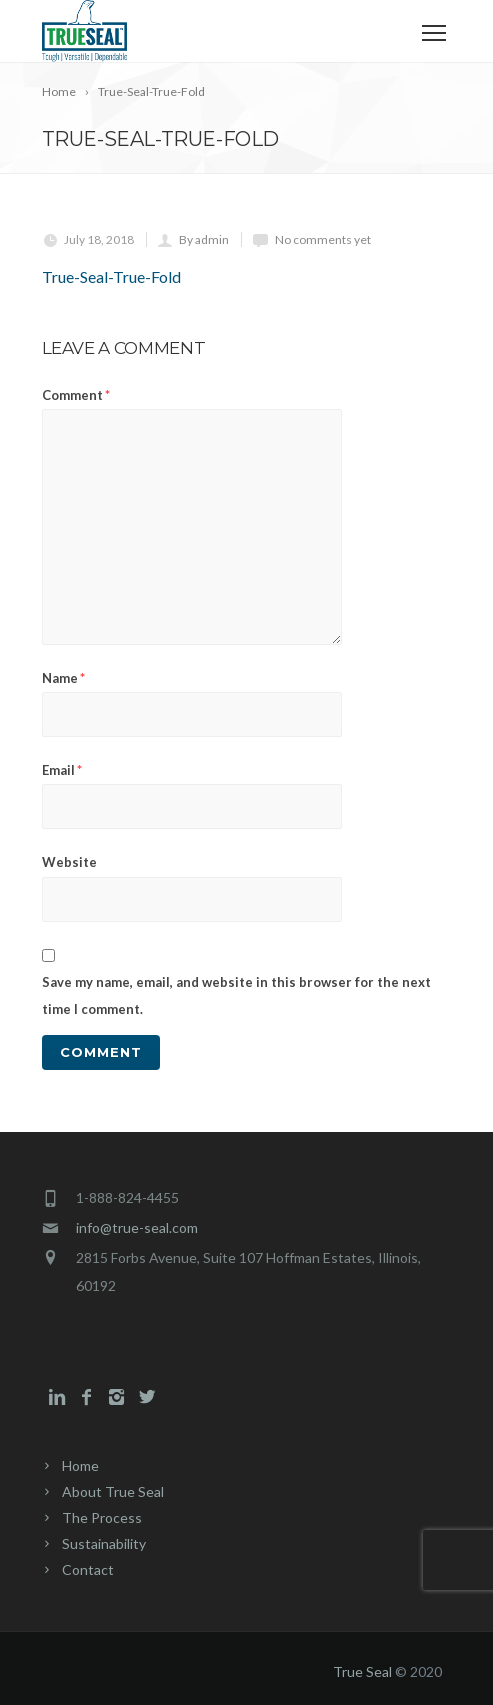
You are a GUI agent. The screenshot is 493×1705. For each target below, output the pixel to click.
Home (80, 1465)
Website (69, 862)
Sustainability (104, 1543)
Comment (76, 395)
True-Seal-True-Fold (111, 276)
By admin (204, 239)
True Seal (362, 1671)
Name (63, 678)
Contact (88, 1569)
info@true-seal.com (137, 1227)
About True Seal (113, 1491)
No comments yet (323, 239)
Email (62, 770)
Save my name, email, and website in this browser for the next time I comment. (236, 995)
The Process (102, 1517)
